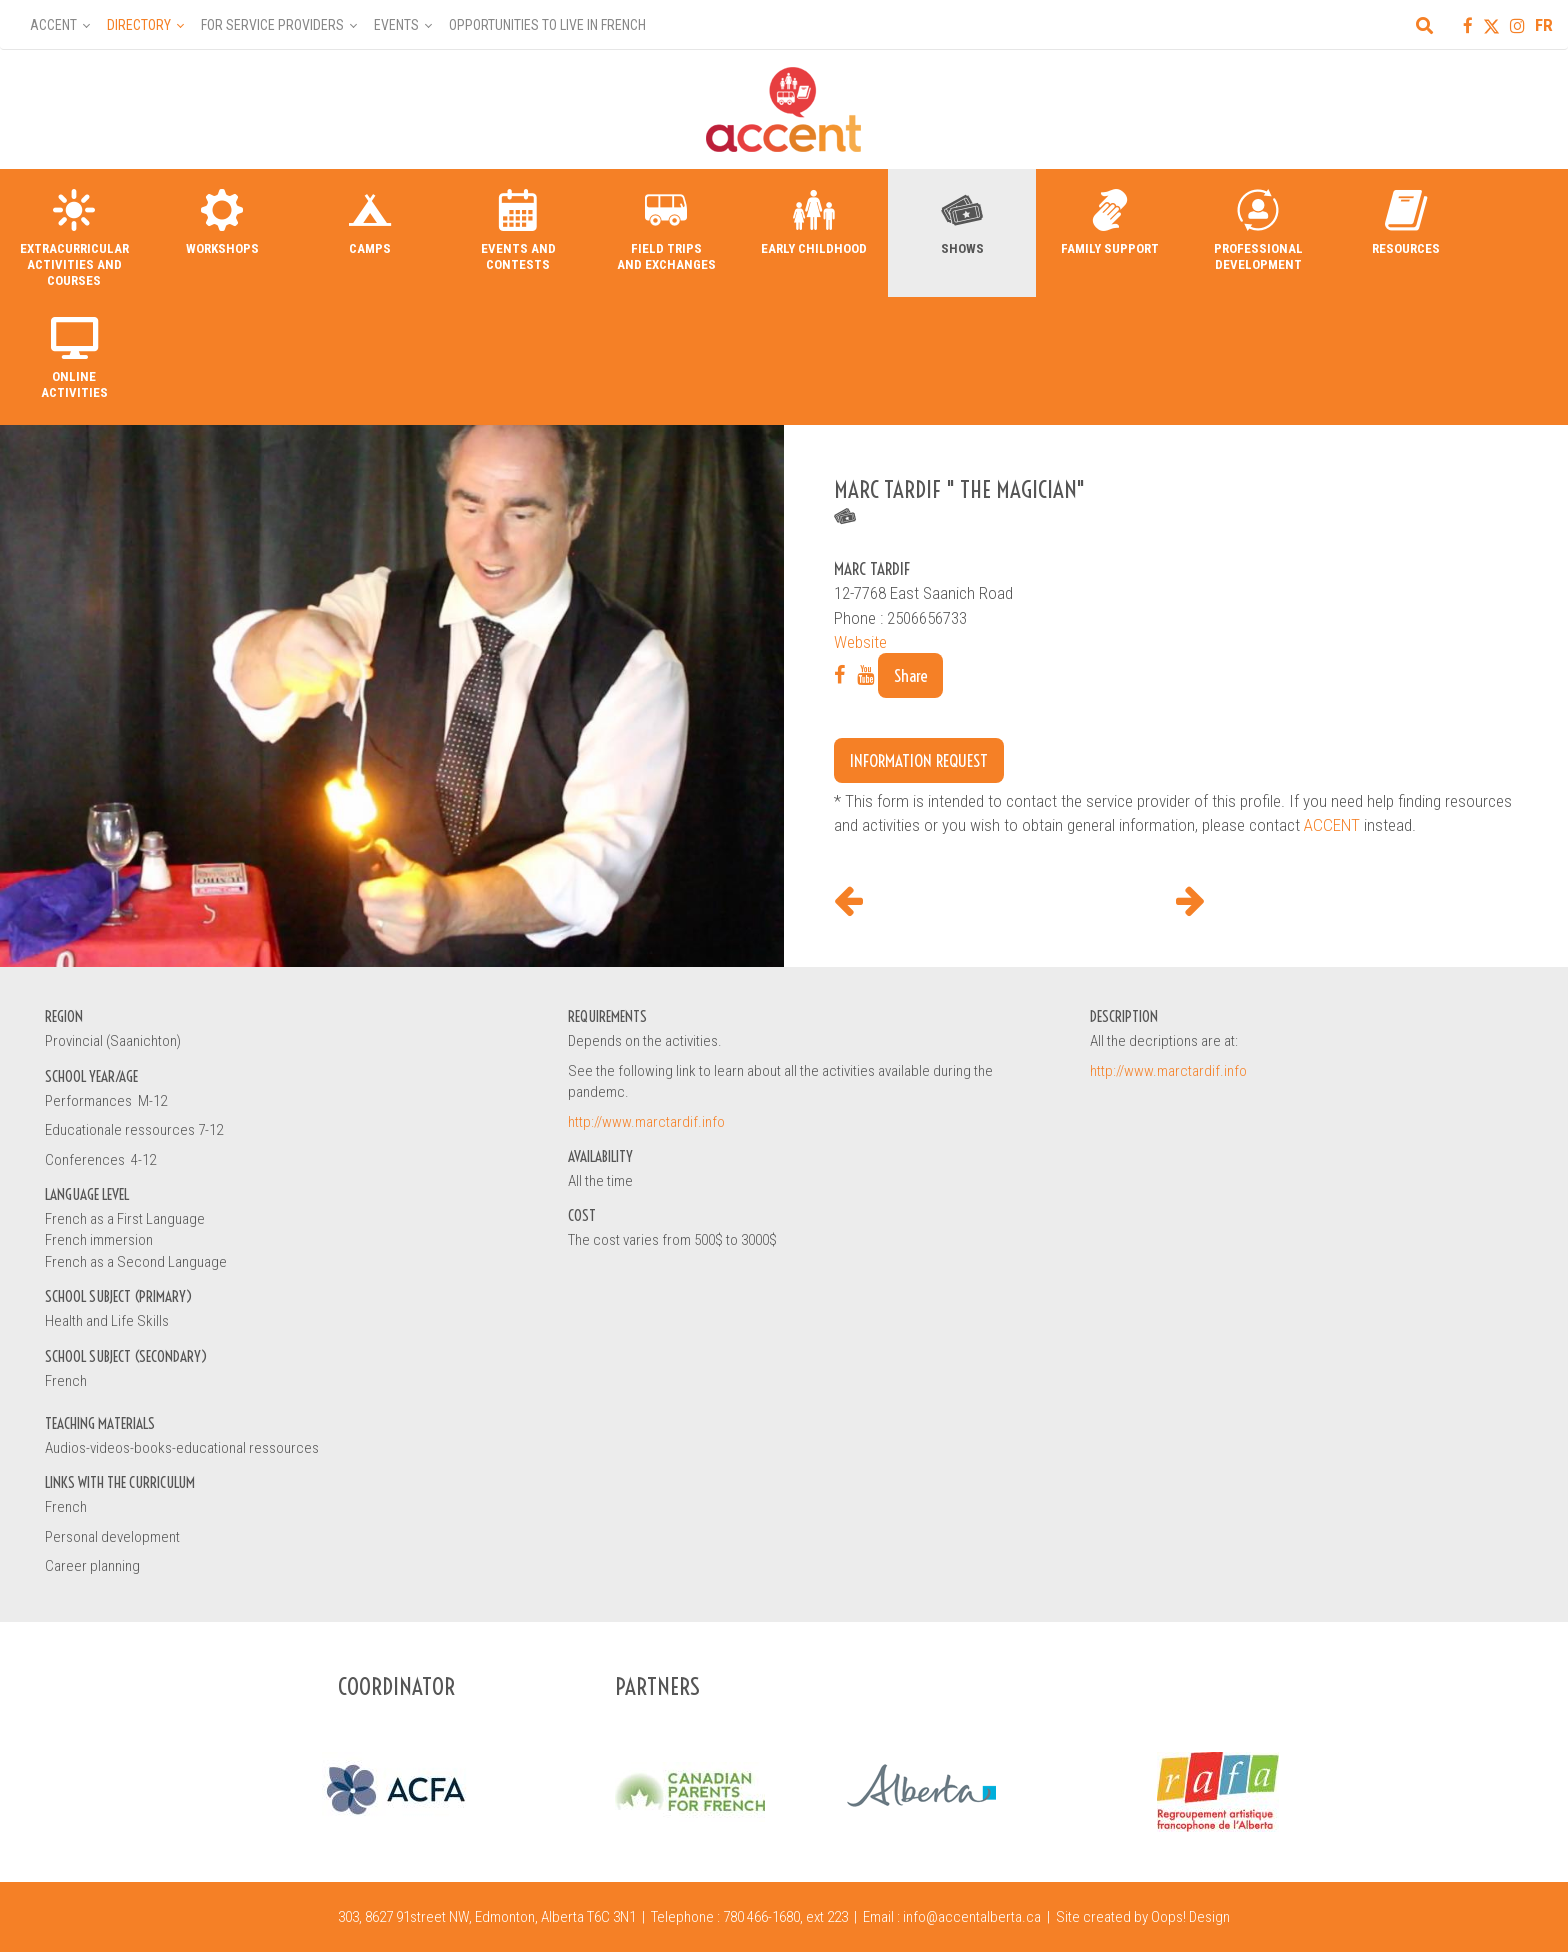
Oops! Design (1190, 1917)
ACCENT (1332, 825)
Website (860, 642)
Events (396, 25)
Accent (53, 25)
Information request (919, 760)
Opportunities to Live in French (547, 25)
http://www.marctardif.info (646, 1122)
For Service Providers (272, 25)
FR (1544, 25)
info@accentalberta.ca (972, 1917)
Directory (139, 25)
